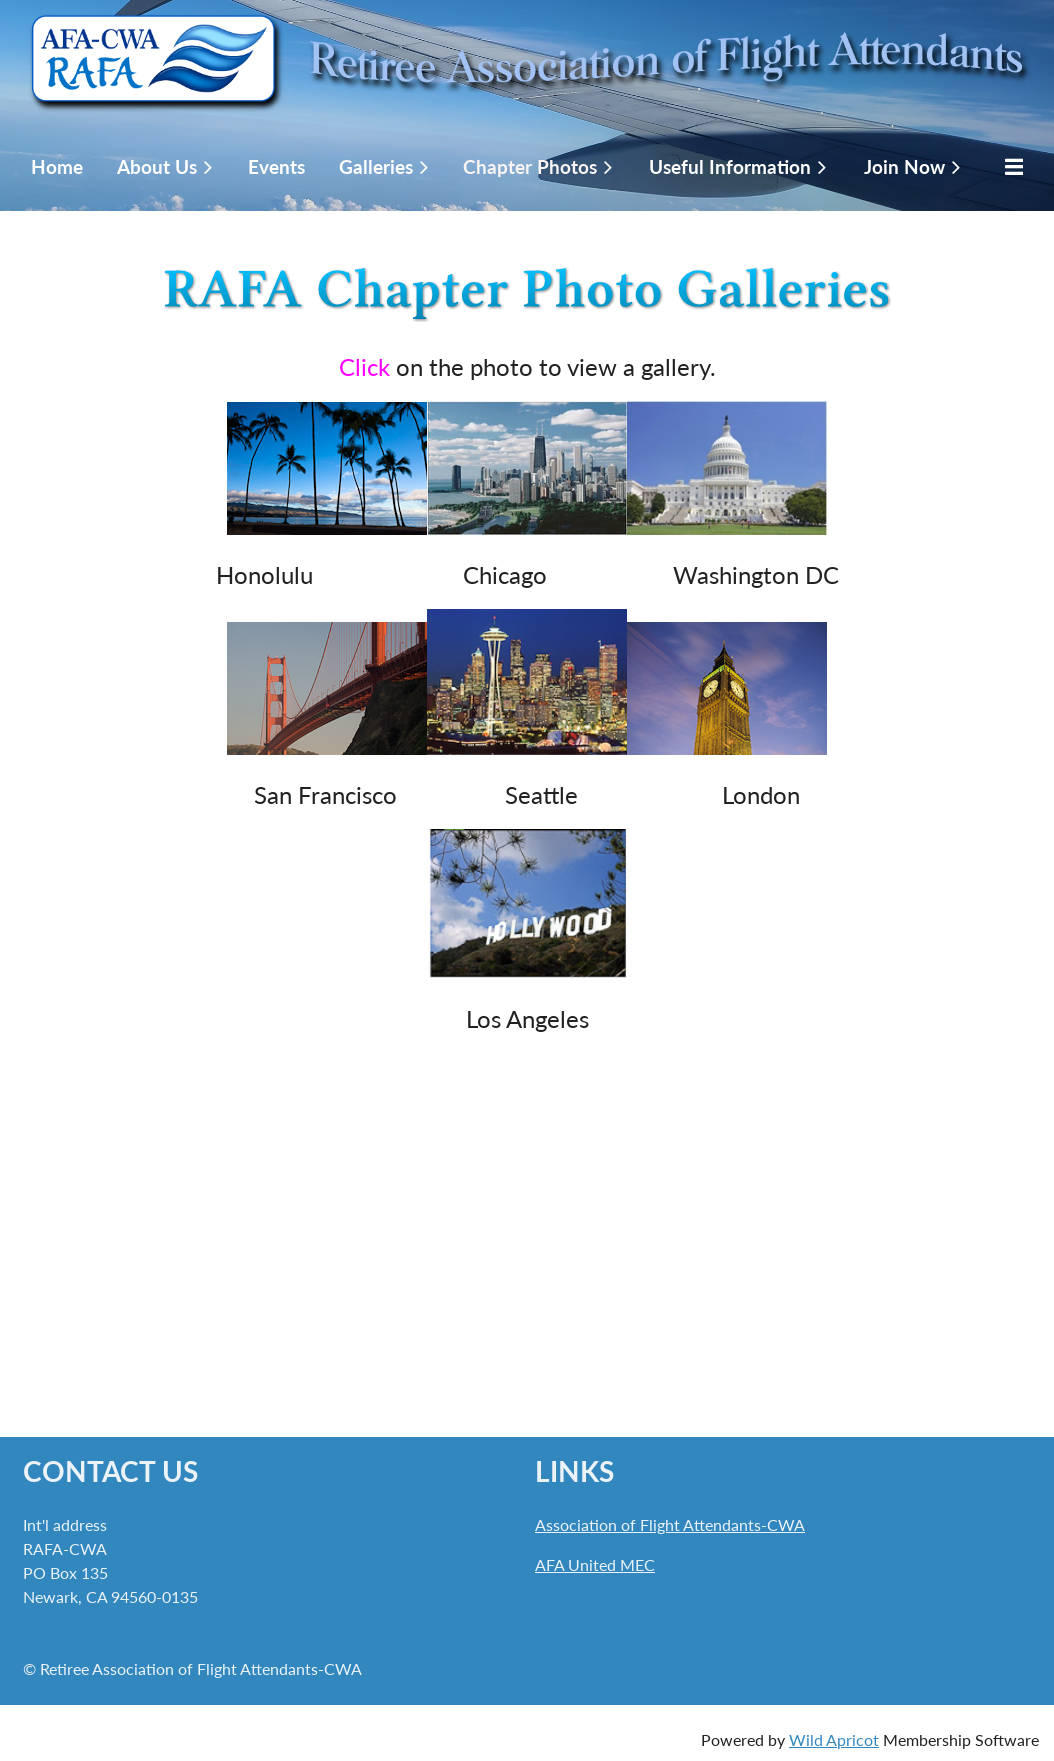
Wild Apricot (834, 1739)
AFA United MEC (595, 1564)
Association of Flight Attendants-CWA (670, 1524)
